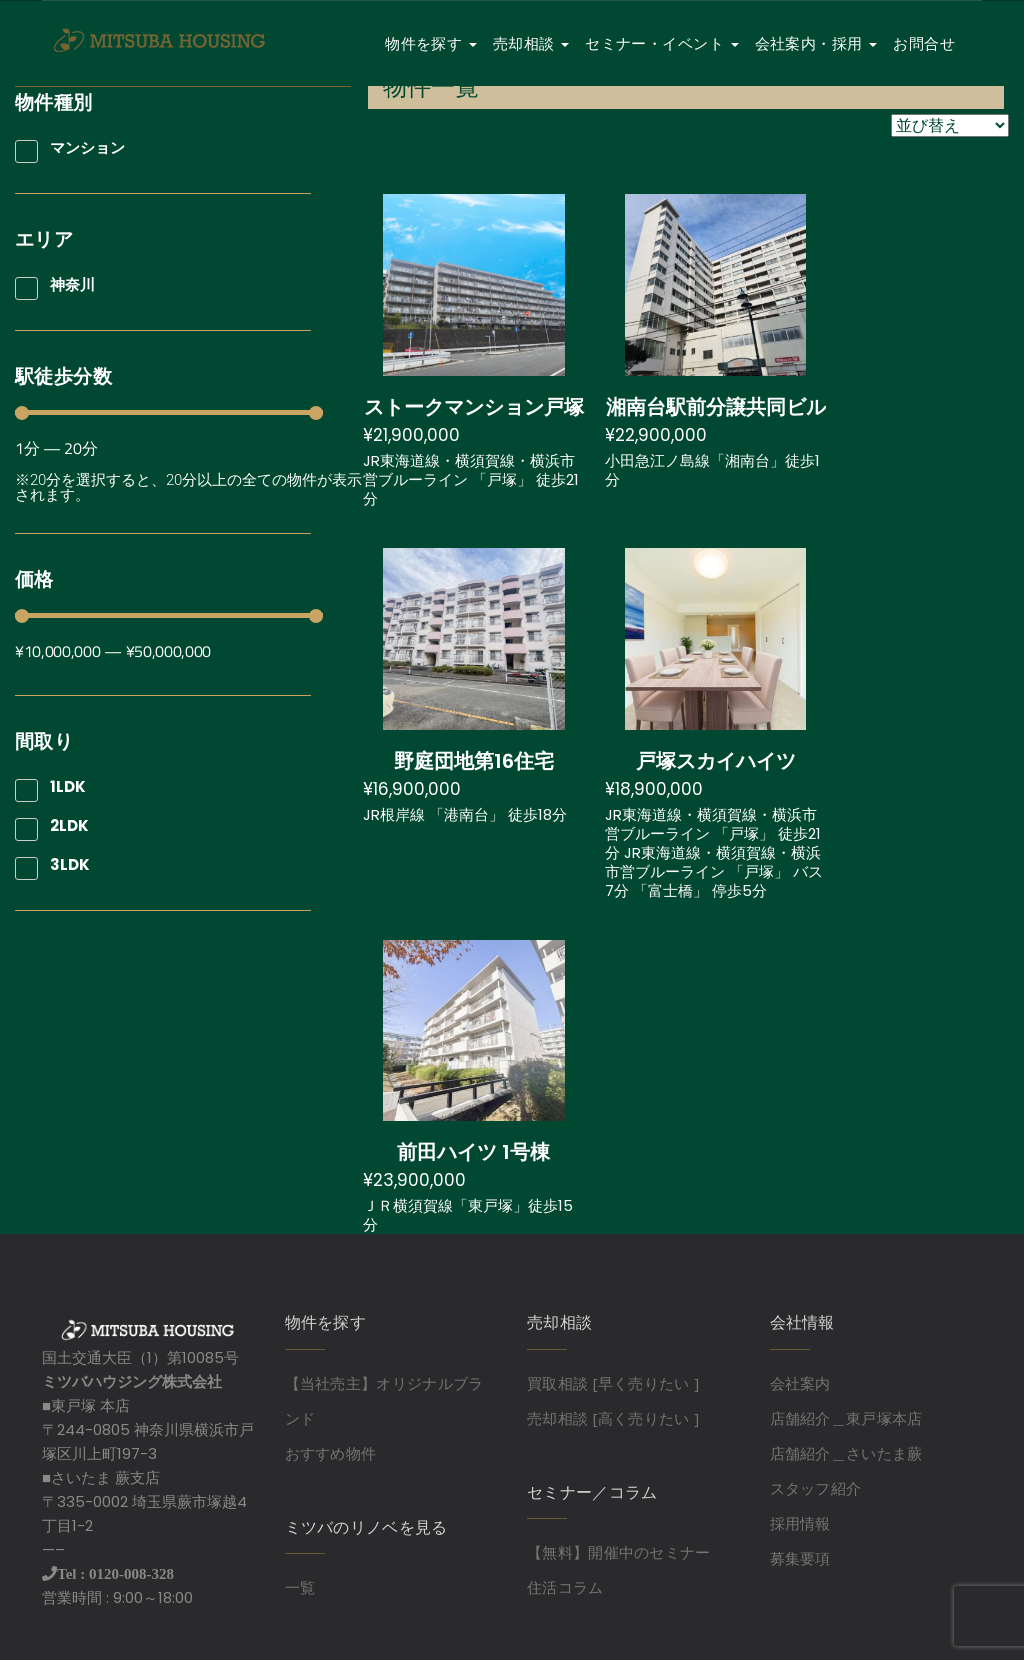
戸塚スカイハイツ (716, 761)
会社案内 (800, 1383)
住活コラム (565, 1587)
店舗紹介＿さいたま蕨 (846, 1453)
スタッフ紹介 (816, 1488)
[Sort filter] (950, 125)
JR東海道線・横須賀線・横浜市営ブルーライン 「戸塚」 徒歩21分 (471, 479)
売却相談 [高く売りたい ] (613, 1418)
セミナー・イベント (662, 43)
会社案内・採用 (816, 43)
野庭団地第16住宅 (474, 761)
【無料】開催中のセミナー (619, 1552)
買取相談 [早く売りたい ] (613, 1383)
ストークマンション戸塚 (474, 407)
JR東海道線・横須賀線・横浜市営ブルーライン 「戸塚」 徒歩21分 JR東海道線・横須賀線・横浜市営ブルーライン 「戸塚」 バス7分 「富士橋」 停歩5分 (714, 852)
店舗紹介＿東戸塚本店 (846, 1418)
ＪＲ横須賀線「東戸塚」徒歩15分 (468, 1215)
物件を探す (431, 43)
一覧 (300, 1587)
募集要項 (800, 1558)
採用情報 (800, 1523)
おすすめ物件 (331, 1453)
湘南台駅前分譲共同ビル (716, 407)
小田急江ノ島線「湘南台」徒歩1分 (712, 470)
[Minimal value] (169, 413)
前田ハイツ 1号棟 (473, 1152)
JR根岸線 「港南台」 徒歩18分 (465, 814)
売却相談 (531, 43)
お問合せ (924, 43)
